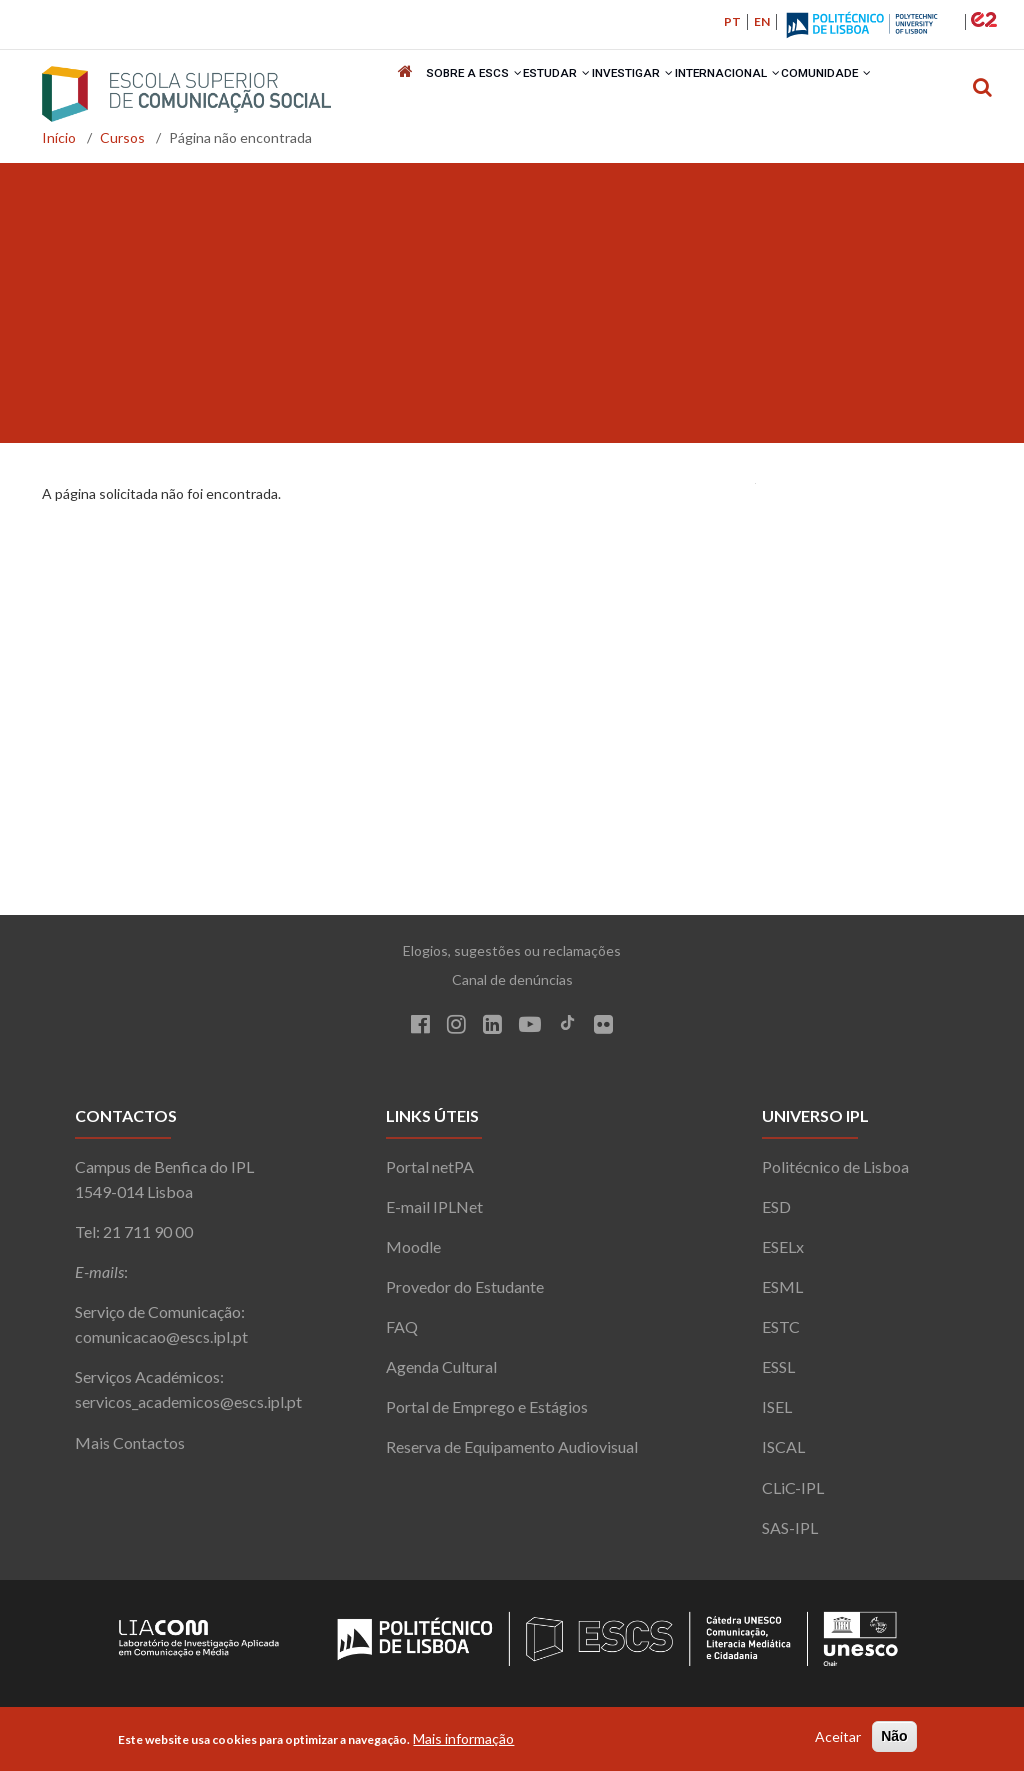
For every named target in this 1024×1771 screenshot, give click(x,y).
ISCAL (783, 1454)
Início (59, 145)
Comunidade (833, 94)
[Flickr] (603, 1034)
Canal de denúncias (512, 987)
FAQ (402, 1334)
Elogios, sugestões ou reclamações (512, 958)
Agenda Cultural (441, 1374)
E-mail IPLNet (434, 1213)
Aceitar (838, 1736)
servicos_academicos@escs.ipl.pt (188, 1409)
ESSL (778, 1374)
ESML (782, 1293)
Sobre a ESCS (473, 94)
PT (732, 21)
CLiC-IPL (793, 1494)
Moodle (413, 1253)
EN (762, 21)
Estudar (558, 94)
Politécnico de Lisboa (835, 1173)
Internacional (732, 94)
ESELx (783, 1253)
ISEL (777, 1414)
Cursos (122, 145)
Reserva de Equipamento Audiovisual (512, 1454)
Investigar (636, 94)
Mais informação (463, 1738)
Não (894, 1736)
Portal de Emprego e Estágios (487, 1414)
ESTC (781, 1334)
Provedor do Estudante (465, 1293)
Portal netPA (430, 1173)
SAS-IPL (790, 1534)
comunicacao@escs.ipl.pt (161, 1344)
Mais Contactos (130, 1449)
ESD (776, 1213)
